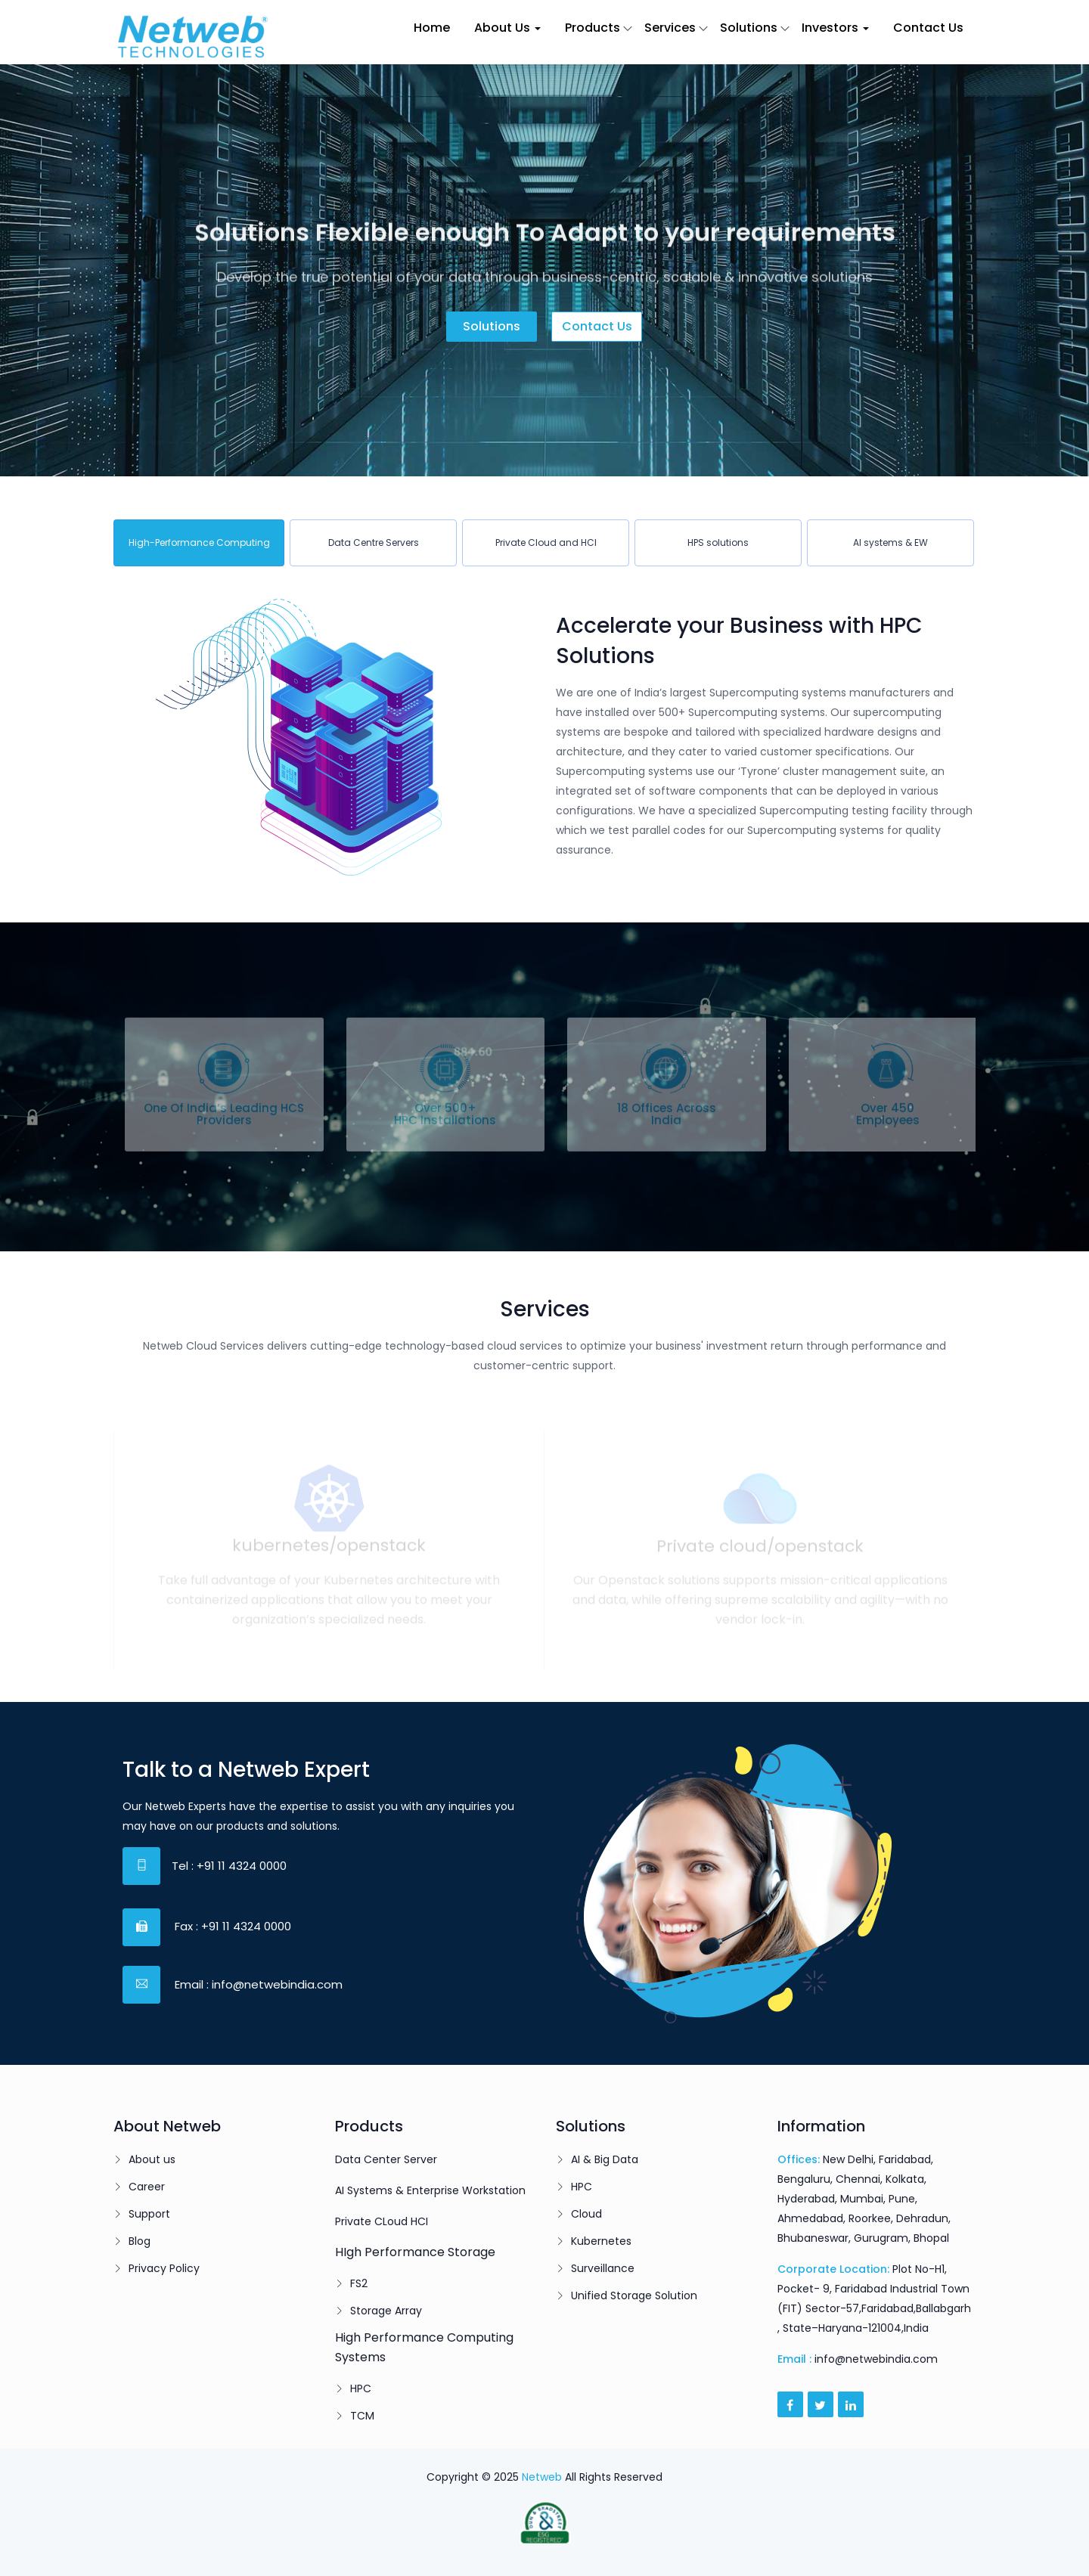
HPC (360, 2388)
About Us (507, 27)
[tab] (198, 542)
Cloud (586, 2213)
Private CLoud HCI (381, 2221)
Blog (139, 2241)
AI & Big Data (604, 2159)
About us (152, 2159)
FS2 (359, 2283)
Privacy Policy (164, 2268)
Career (147, 2186)
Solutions (748, 27)
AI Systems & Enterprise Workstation (430, 2190)
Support (149, 2213)
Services (670, 27)
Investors (835, 27)
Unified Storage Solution (634, 2295)
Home (432, 27)
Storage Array (386, 2310)
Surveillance (602, 2268)
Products (592, 27)
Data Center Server (386, 2159)
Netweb (542, 2477)
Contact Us (928, 27)
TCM (362, 2415)
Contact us (597, 326)
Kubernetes (601, 2241)
